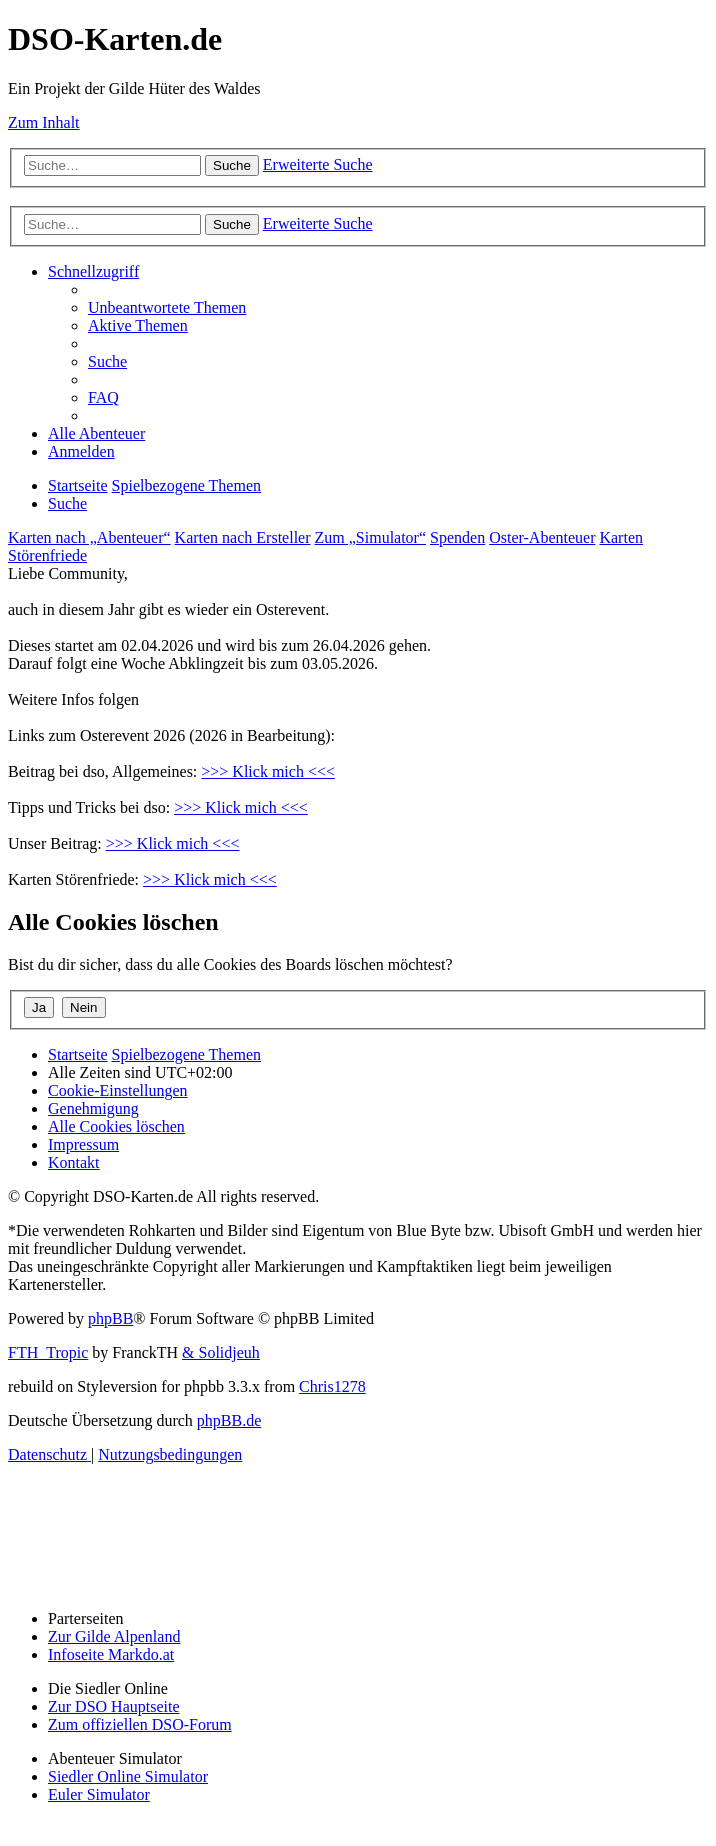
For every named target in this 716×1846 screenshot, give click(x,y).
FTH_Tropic (48, 1352)
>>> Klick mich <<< (268, 771)
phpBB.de (229, 1420)
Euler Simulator (99, 1794)
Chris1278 (332, 1386)
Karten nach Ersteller (243, 537)
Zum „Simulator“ (371, 537)
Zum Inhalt (44, 122)
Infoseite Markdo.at (111, 1654)
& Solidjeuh (221, 1352)
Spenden (457, 537)
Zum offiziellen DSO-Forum (140, 1724)
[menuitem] (167, 307)
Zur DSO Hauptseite (114, 1706)
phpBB (110, 1318)
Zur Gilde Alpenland (114, 1636)
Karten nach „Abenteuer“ (89, 537)
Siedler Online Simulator (128, 1776)
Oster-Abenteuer (542, 537)
